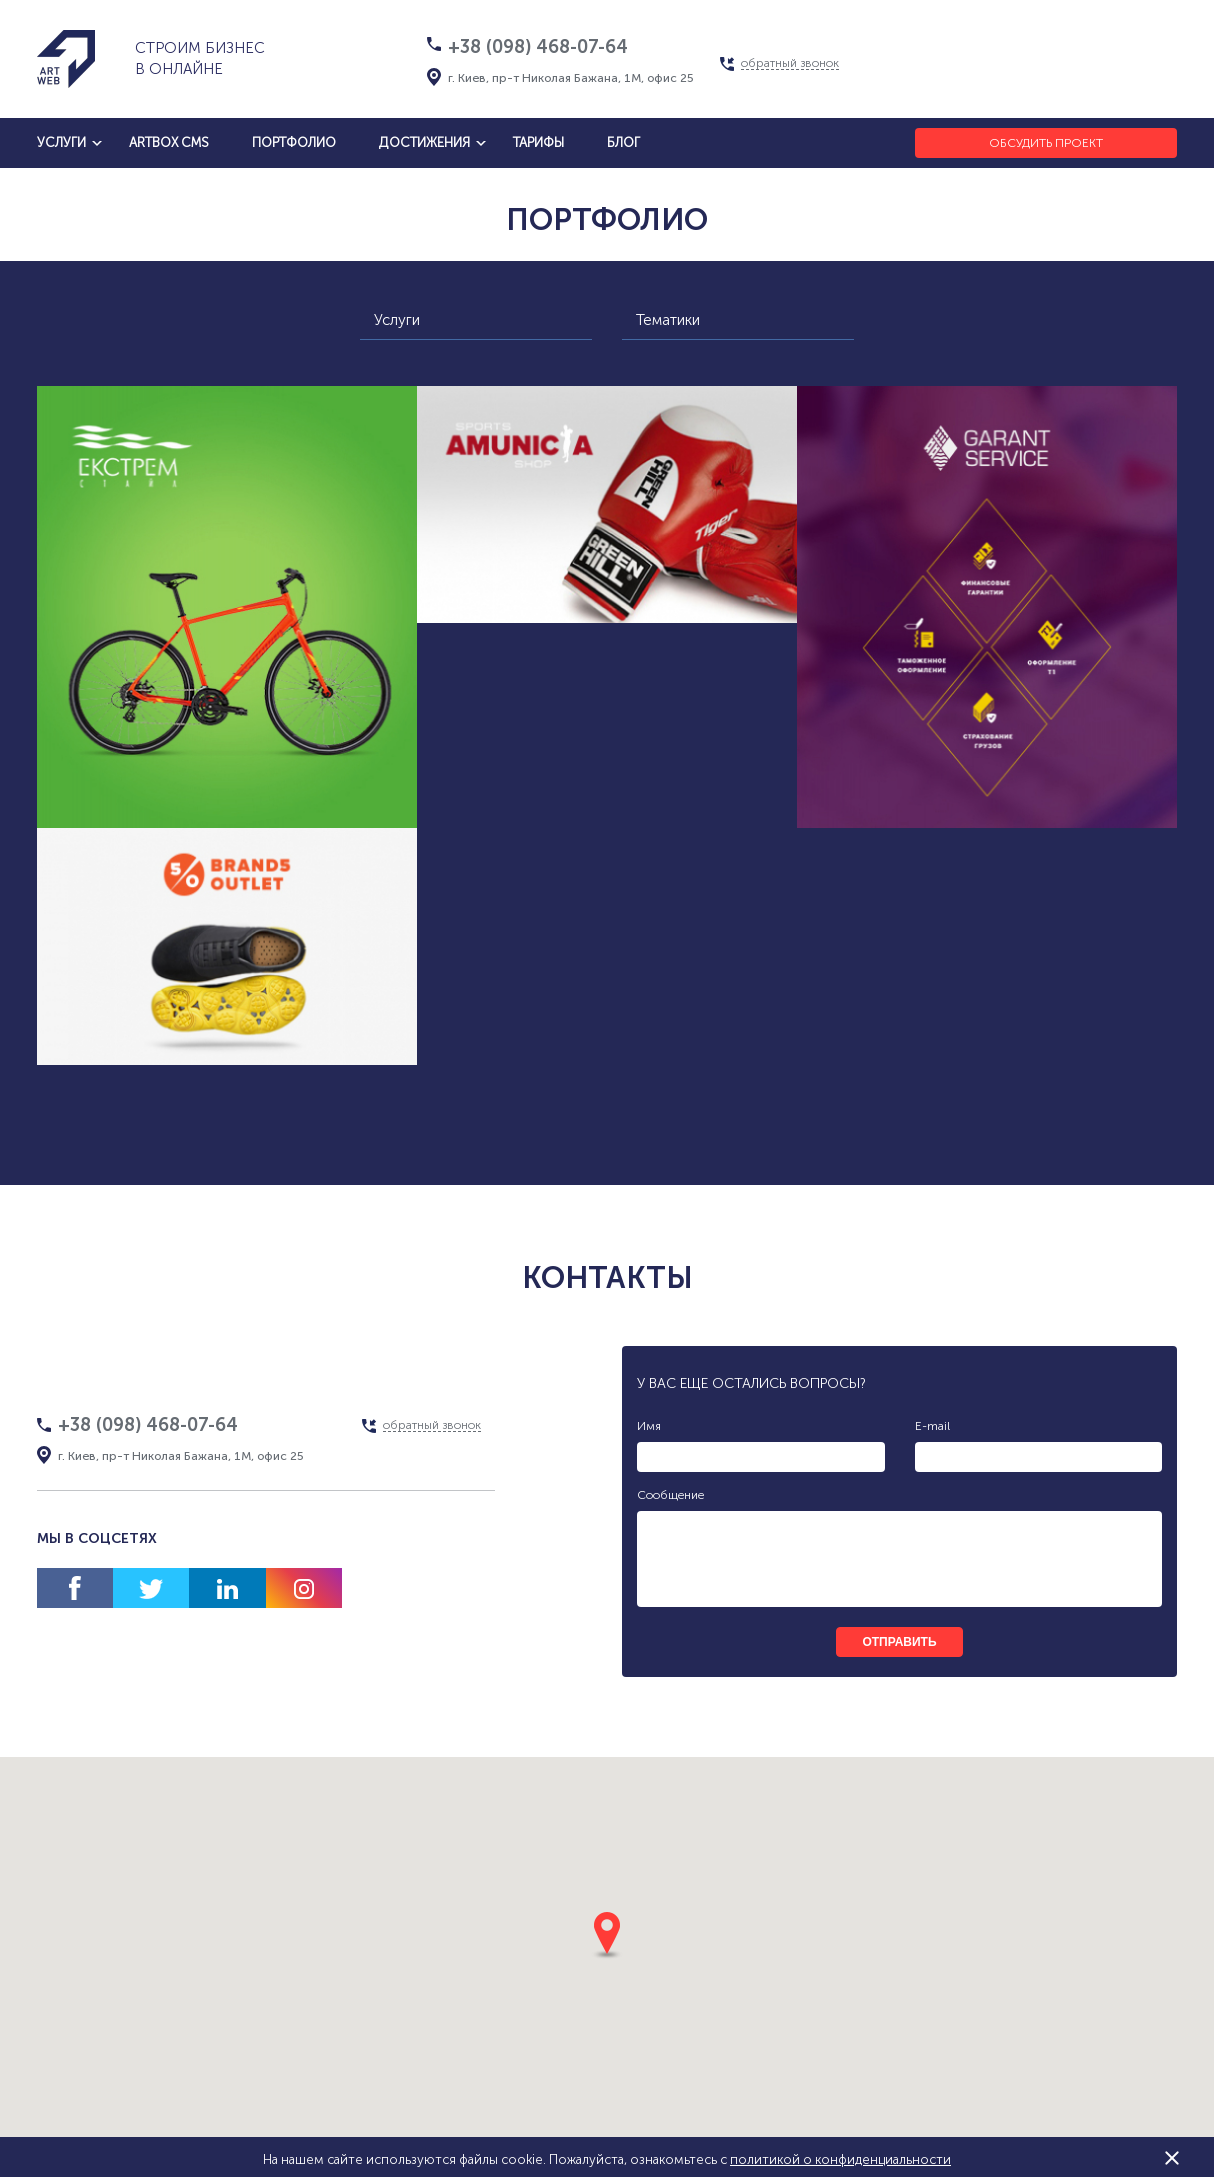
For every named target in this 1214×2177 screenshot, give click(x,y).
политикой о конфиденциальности (840, 2159)
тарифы (538, 142)
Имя (649, 1426)
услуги (61, 142)
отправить (899, 1642)
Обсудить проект (1046, 143)
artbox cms (169, 142)
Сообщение (670, 1495)
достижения (424, 142)
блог (623, 142)
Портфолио (294, 142)
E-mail (932, 1426)
